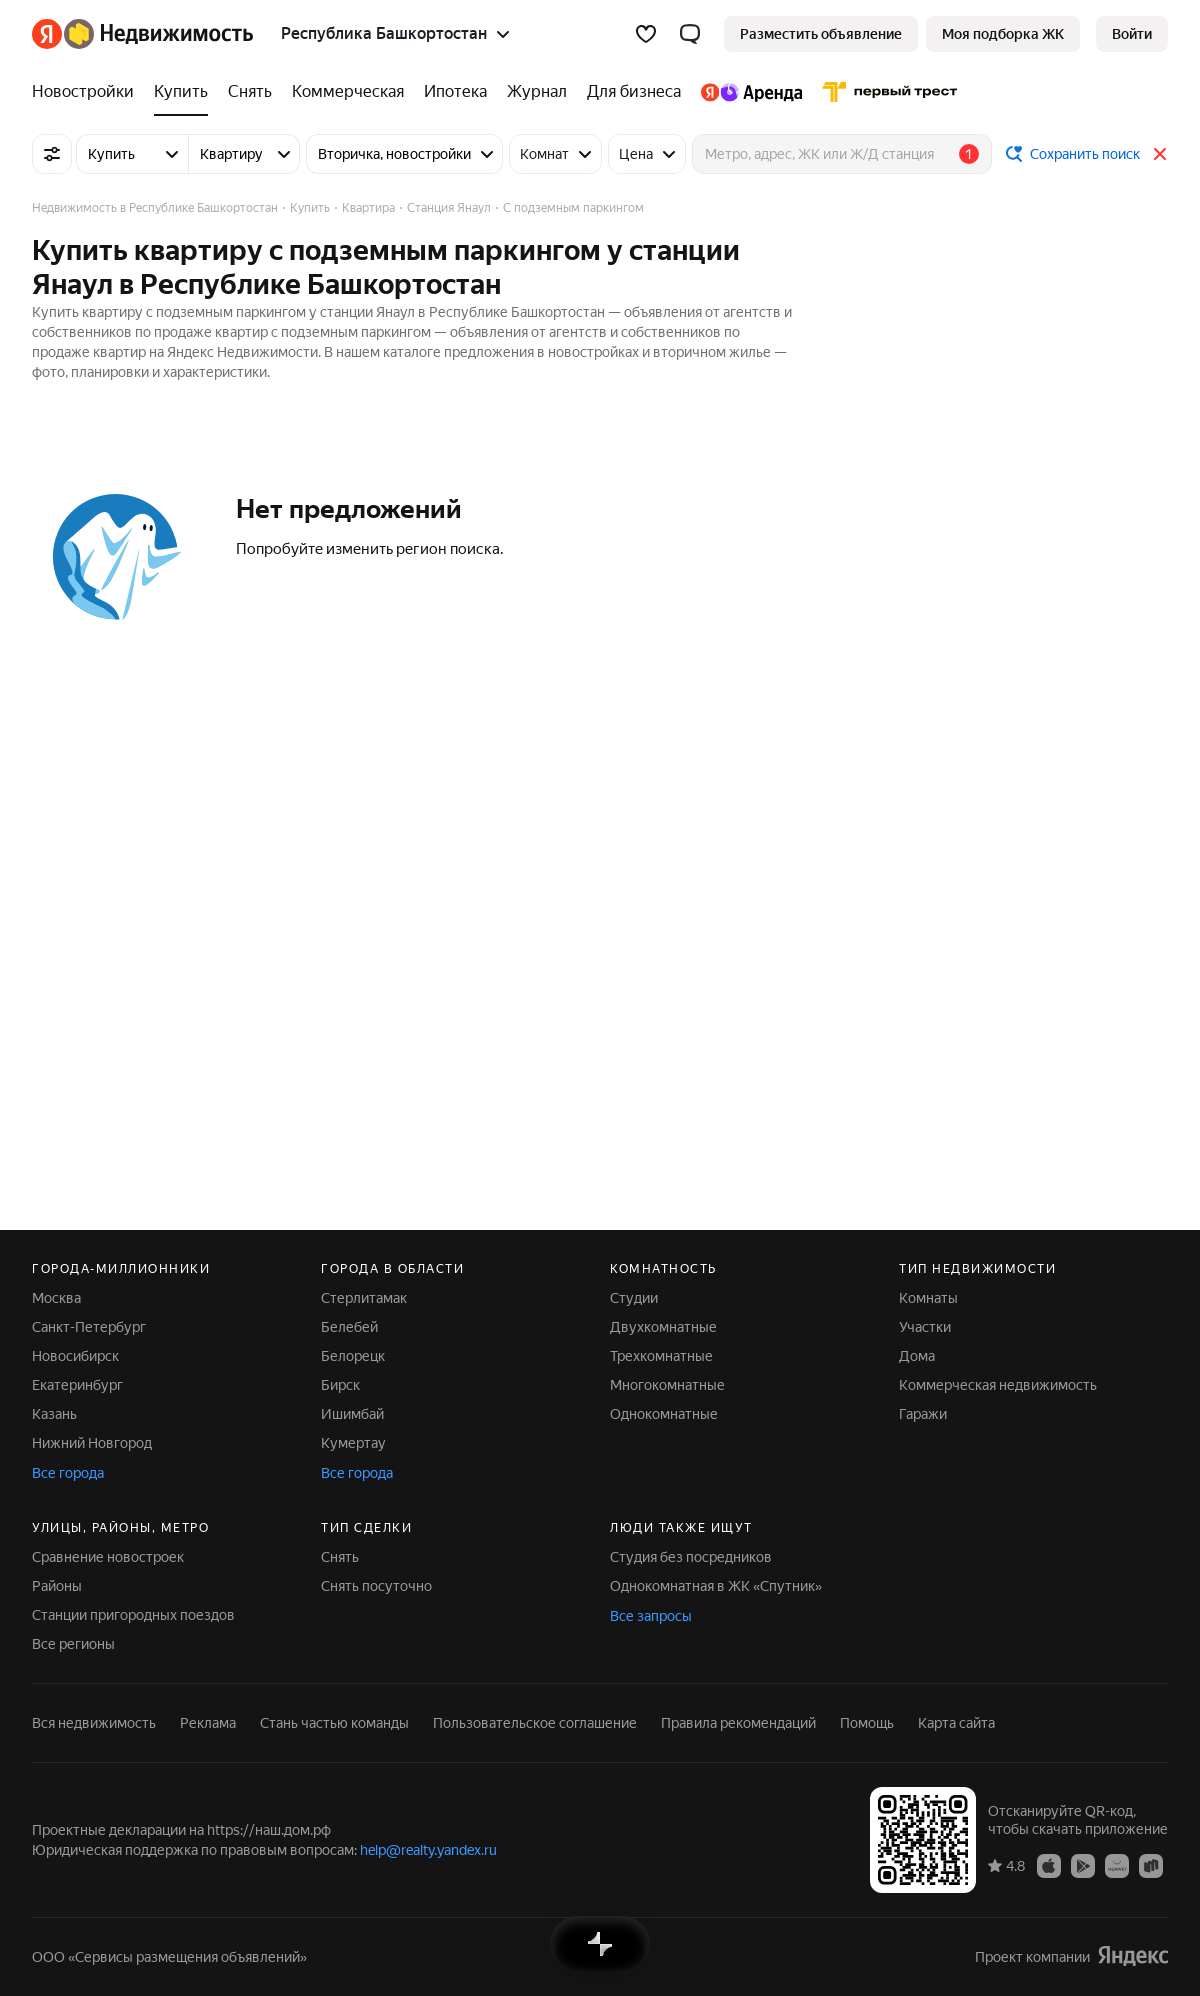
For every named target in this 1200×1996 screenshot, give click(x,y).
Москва (56, 1298)
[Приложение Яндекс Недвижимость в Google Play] (1083, 1865)
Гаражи (923, 1414)
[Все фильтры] (52, 154)
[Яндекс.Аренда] (751, 92)
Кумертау (353, 1443)
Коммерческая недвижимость (998, 1385)
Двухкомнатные (663, 1327)
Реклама (208, 1723)
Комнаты (928, 1298)
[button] (690, 34)
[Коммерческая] (348, 92)
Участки (925, 1327)
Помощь (867, 1723)
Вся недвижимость (94, 1723)
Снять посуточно (376, 1586)
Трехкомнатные (661, 1356)
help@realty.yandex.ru (428, 1850)
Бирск (340, 1385)
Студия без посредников (691, 1557)
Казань (54, 1414)
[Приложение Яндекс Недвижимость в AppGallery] (1117, 1865)
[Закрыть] (1160, 154)
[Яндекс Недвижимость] (158, 34)
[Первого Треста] (885, 92)
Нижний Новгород (92, 1443)
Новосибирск (75, 1356)
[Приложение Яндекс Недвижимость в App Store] (1049, 1865)
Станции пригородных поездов (133, 1615)
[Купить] (181, 92)
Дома (917, 1356)
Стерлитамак (364, 1298)
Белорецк (353, 1356)
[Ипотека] (455, 92)
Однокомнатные (664, 1414)
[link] (1132, 34)
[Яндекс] (47, 34)
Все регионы (73, 1644)
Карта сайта (956, 1723)
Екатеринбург (77, 1385)
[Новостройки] (88, 92)
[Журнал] (537, 92)
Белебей (349, 1327)
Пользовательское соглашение (535, 1723)
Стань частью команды (334, 1723)
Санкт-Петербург (89, 1327)
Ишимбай (352, 1414)
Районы (57, 1586)
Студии (634, 1298)
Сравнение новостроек (108, 1557)
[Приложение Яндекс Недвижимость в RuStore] (1151, 1865)
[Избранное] (646, 34)
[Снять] (250, 92)
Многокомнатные (667, 1385)
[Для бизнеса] (634, 92)
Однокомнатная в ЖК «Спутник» (716, 1586)
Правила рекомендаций (738, 1723)
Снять (340, 1557)
